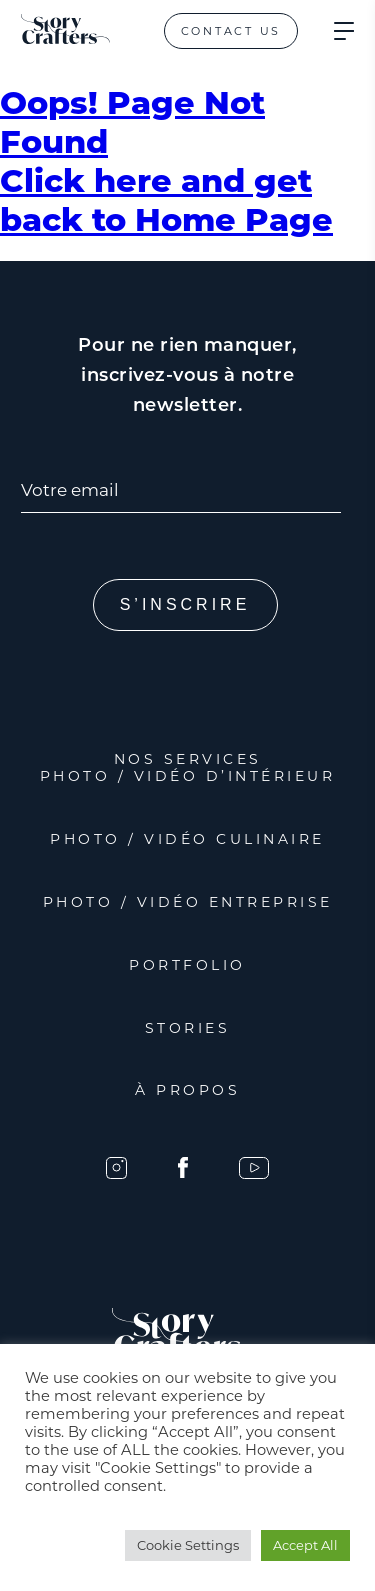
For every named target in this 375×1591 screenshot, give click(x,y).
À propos (187, 1090)
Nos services (188, 759)
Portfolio (187, 965)
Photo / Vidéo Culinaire (187, 839)
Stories (188, 1028)
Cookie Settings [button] (188, 1545)
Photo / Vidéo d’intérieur (188, 776)
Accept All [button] (305, 1545)
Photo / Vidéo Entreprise (188, 902)
